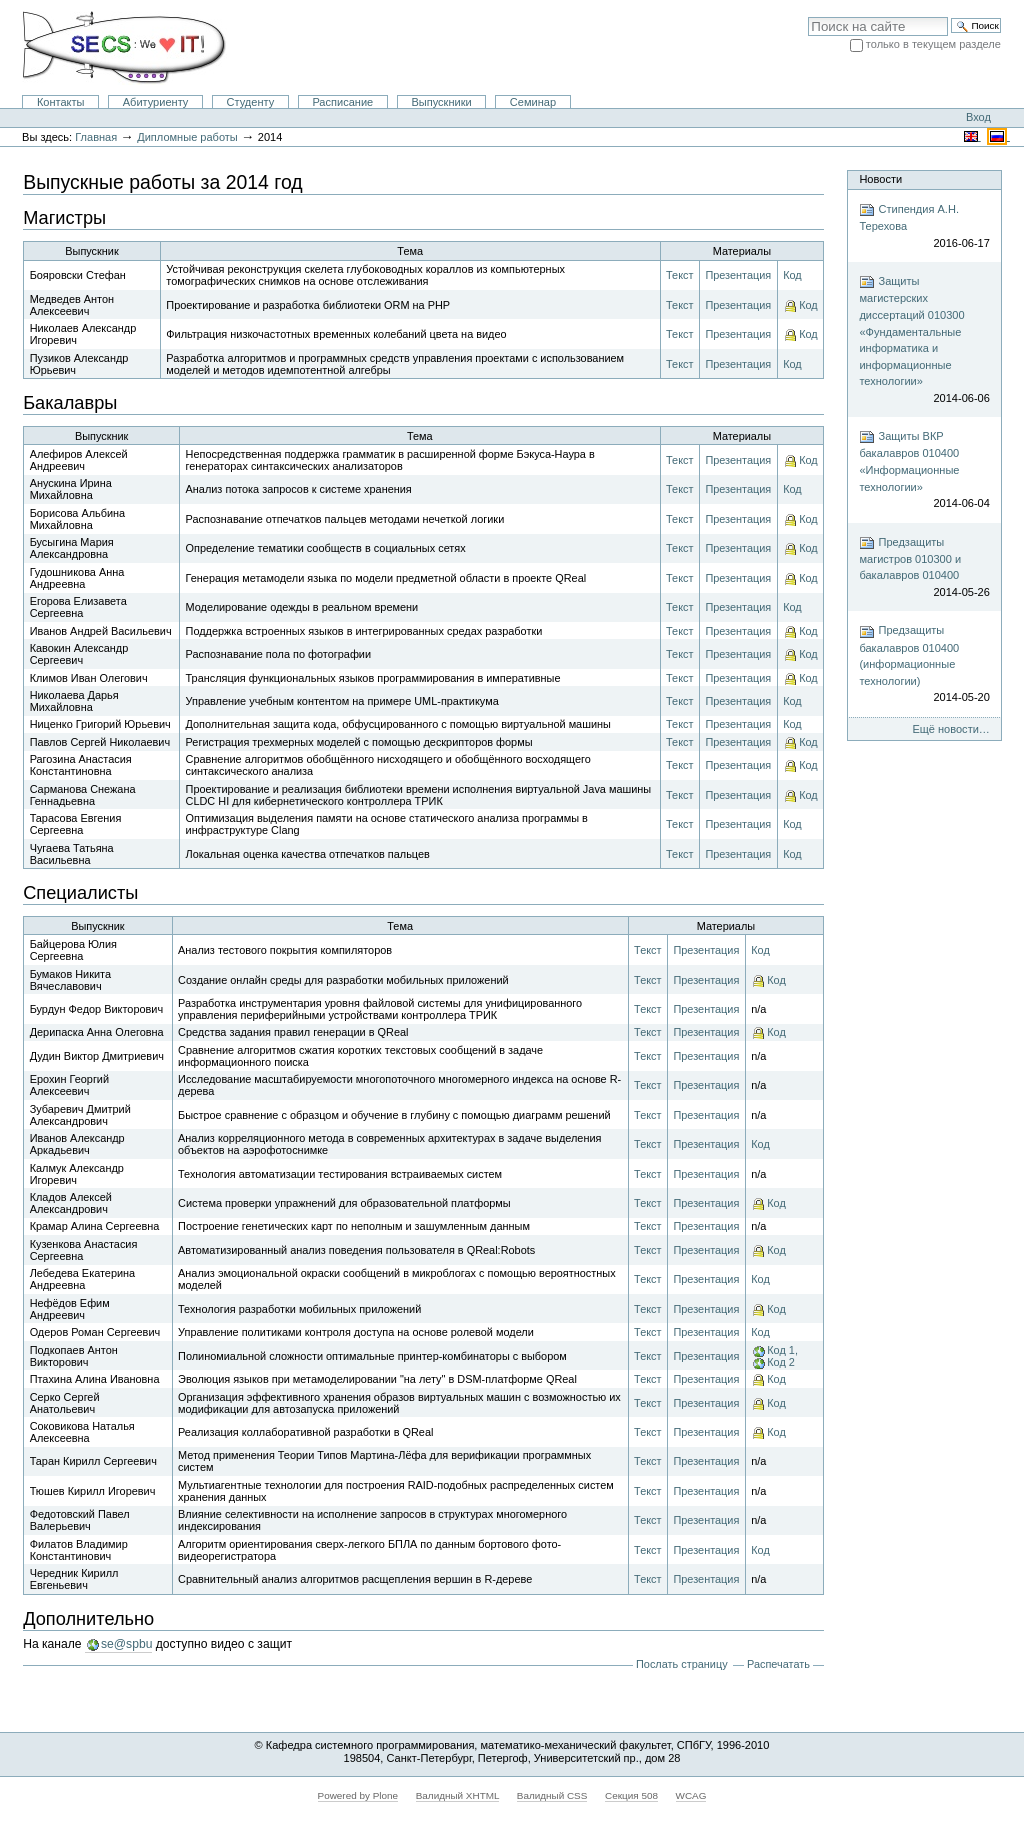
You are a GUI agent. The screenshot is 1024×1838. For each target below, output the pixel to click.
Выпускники (441, 102)
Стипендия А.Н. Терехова (924, 226)
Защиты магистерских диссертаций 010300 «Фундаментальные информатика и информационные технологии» (924, 340)
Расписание (342, 102)
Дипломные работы (187, 137)
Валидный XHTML (457, 1795)
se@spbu (126, 1644)
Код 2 (781, 1362)
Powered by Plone (358, 1795)
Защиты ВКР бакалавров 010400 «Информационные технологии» (924, 470)
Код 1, (782, 1350)
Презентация (738, 275)
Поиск (807, 16)
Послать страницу (682, 1664)
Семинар (533, 102)
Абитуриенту (156, 102)
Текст (679, 275)
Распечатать (778, 1664)
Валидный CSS (552, 1795)
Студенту (251, 102)
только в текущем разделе (933, 44)
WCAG (691, 1795)
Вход (978, 117)
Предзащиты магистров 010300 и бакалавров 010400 (924, 568)
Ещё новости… (951, 729)
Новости (880, 179)
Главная (96, 137)
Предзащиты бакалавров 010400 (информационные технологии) (924, 665)
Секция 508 (631, 1795)
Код (792, 275)
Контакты (61, 102)
